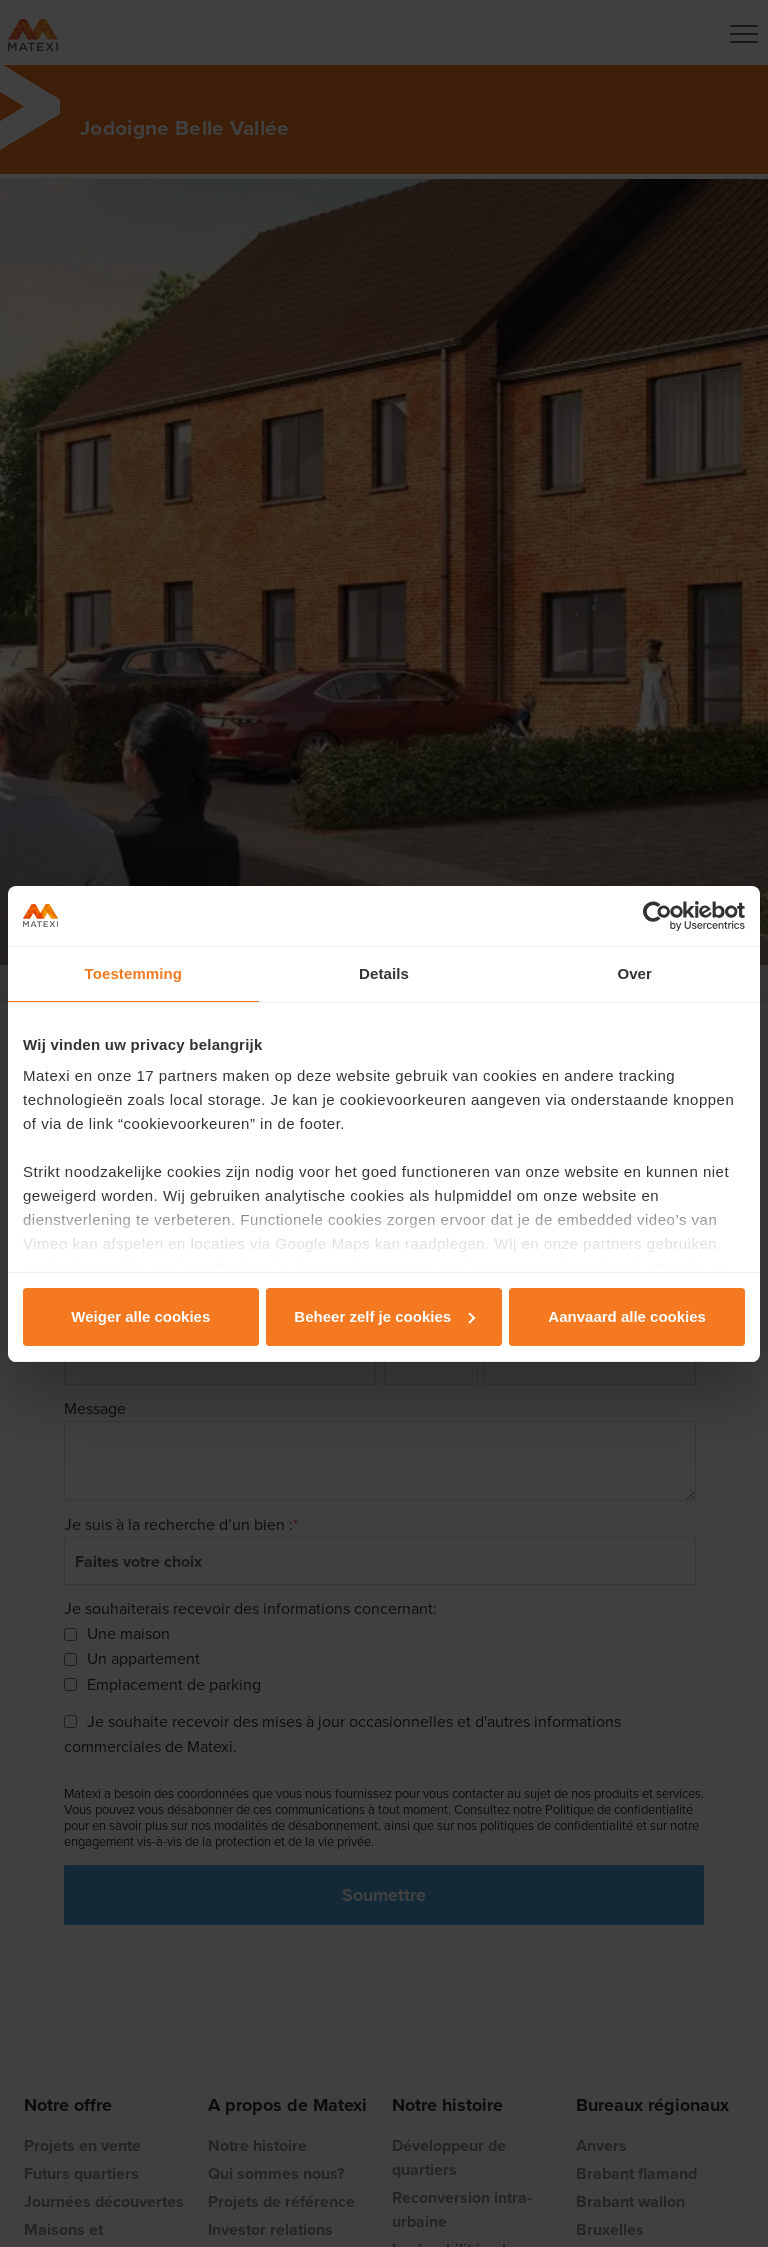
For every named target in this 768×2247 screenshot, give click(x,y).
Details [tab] (384, 973)
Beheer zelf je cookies (384, 1316)
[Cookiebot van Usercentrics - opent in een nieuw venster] (657, 916)
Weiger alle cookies (140, 1316)
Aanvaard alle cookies (627, 1316)
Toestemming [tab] (134, 973)
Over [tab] (634, 973)
